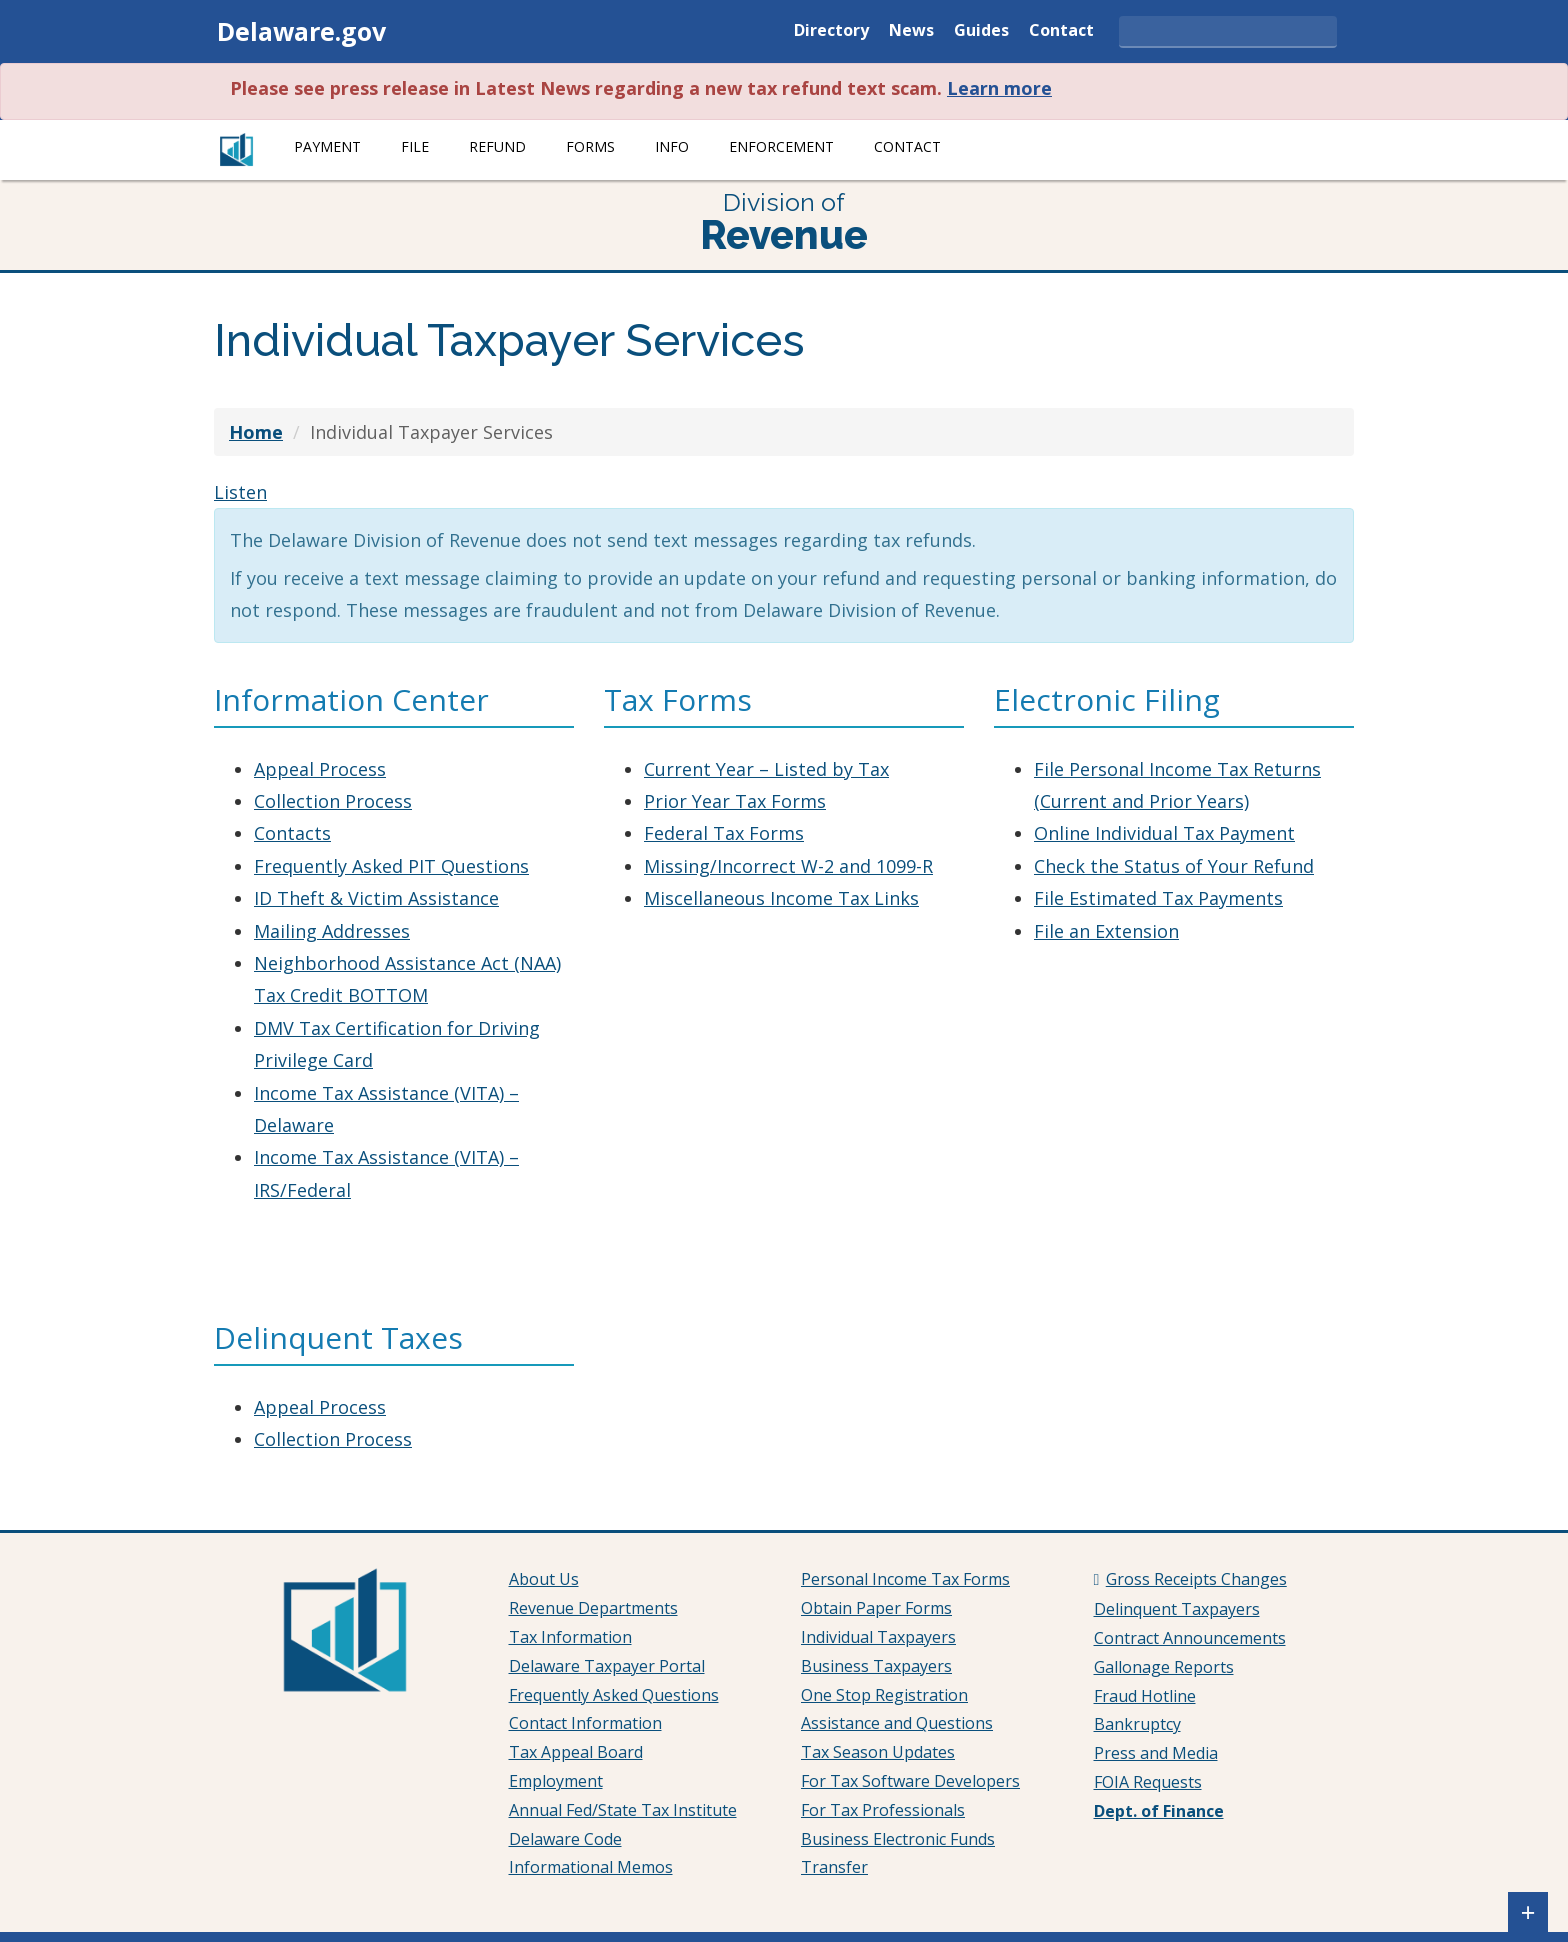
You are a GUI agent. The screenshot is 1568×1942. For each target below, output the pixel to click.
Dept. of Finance (1159, 1811)
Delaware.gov (301, 31)
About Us (544, 1579)
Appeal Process (320, 769)
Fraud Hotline (1145, 1696)
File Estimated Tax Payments (1158, 898)
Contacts (292, 833)
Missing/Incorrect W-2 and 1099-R (788, 866)
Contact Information (585, 1723)
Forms (590, 146)
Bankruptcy (1137, 1724)
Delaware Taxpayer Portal (607, 1666)
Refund (497, 146)
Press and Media (1156, 1753)
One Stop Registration (884, 1695)
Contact (1061, 31)
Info (672, 146)
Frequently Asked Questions (614, 1695)
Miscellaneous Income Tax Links (781, 898)
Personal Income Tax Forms (905, 1579)
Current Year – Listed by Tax (766, 769)
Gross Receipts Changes (1196, 1579)
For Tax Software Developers (910, 1781)
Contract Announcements (1190, 1638)
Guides (981, 31)
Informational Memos (591, 1867)
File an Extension (1106, 931)
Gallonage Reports (1164, 1667)
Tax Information (570, 1637)
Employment (556, 1781)
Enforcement (781, 146)
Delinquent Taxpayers (1177, 1609)
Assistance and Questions (897, 1723)
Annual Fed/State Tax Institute (623, 1810)
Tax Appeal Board (576, 1752)
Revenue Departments (593, 1608)
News (911, 31)
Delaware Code (565, 1839)
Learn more (999, 88)
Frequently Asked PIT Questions (391, 866)
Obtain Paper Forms (876, 1608)
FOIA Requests (1148, 1782)
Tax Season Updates (878, 1752)
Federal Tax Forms (724, 833)
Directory (831, 31)
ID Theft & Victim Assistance (376, 898)
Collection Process (333, 801)
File (415, 146)
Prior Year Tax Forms (735, 801)
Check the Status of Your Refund (1174, 866)
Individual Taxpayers (878, 1637)
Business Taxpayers (876, 1666)
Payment (327, 146)
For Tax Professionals (883, 1810)
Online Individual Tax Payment (1164, 833)
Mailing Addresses (332, 931)
